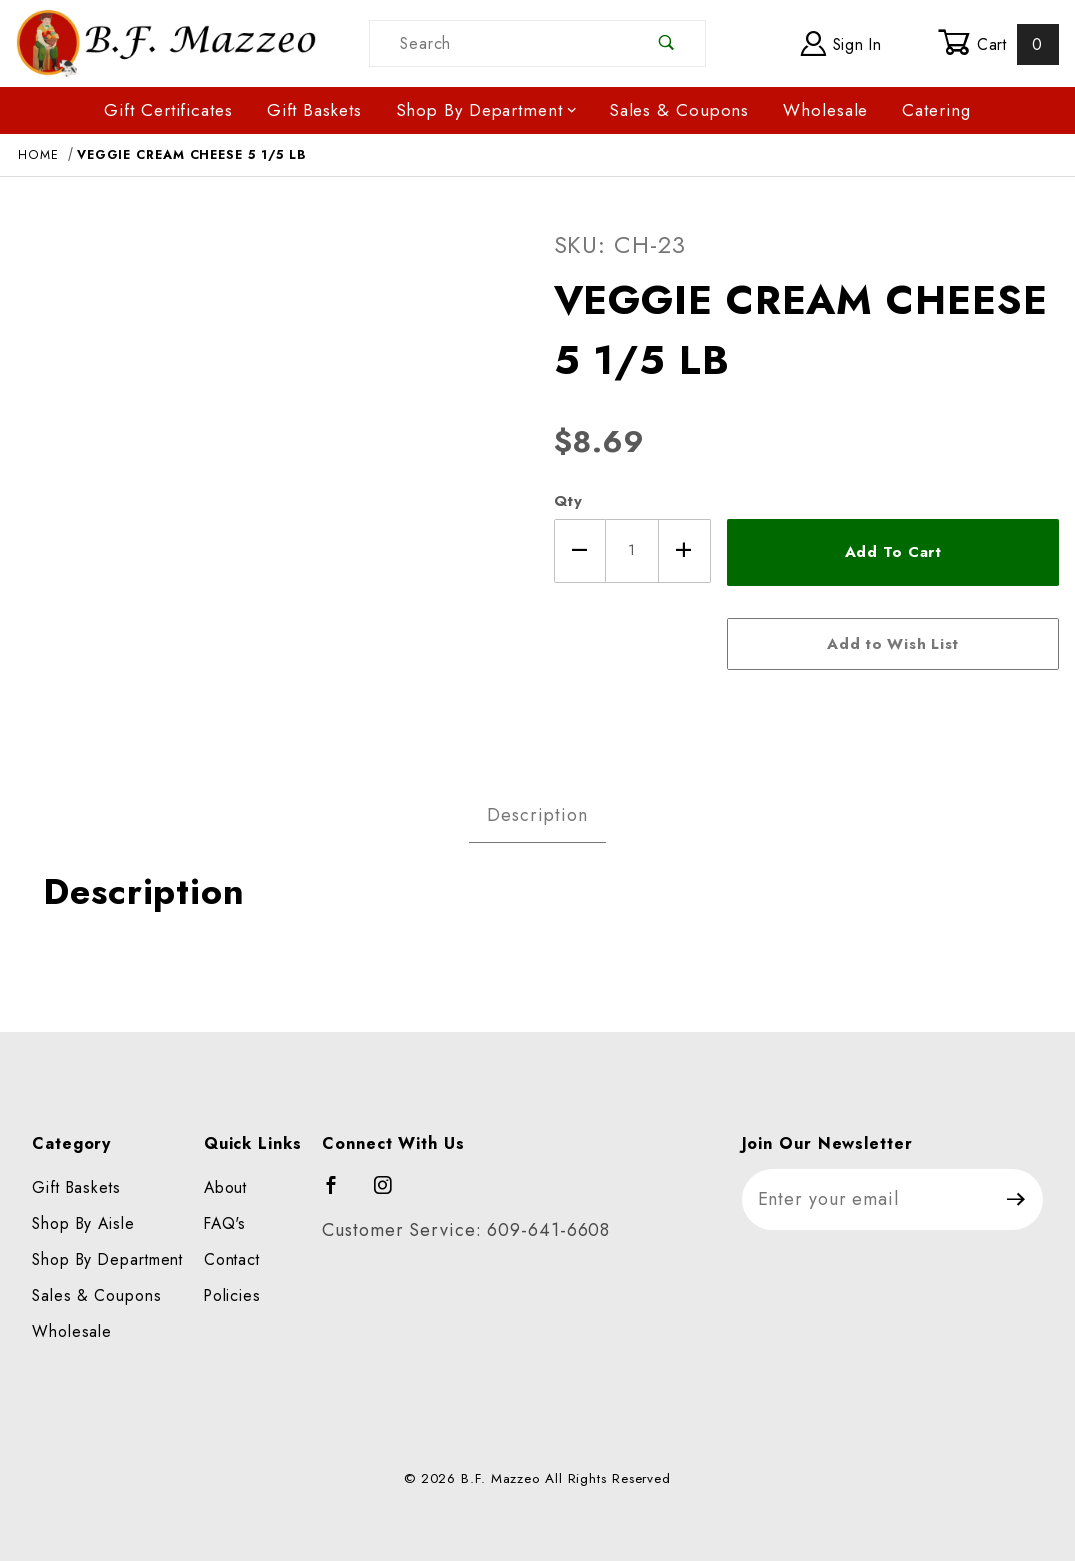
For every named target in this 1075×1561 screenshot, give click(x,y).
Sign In (841, 43)
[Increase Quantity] (685, 551)
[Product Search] (499, 43)
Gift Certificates (168, 110)
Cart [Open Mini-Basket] (998, 44)
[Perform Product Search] (666, 43)
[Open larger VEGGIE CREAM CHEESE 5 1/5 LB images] (269, 476)
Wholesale (825, 110)
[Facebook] (340, 1194)
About (226, 1187)
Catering (936, 110)
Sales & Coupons (679, 110)
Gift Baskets (314, 110)
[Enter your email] (866, 1199)
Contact (232, 1259)
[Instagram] (392, 1194)
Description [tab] (537, 815)
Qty (569, 501)
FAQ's (225, 1223)
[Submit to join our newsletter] (1016, 1199)
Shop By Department (487, 110)
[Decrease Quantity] (580, 551)
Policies (232, 1295)
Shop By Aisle (83, 1223)
